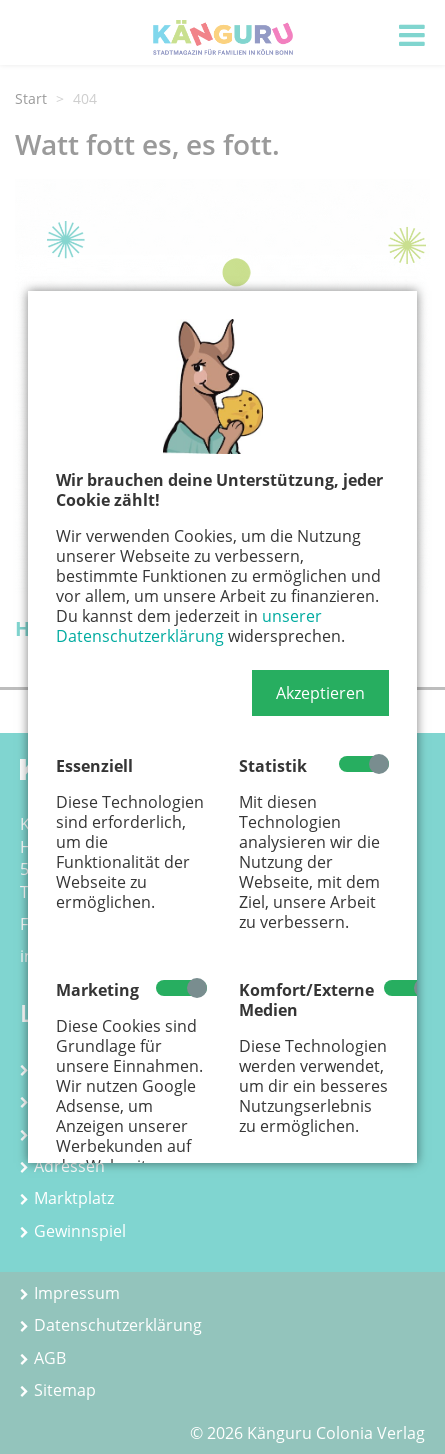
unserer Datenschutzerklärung (189, 626)
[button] (320, 693)
